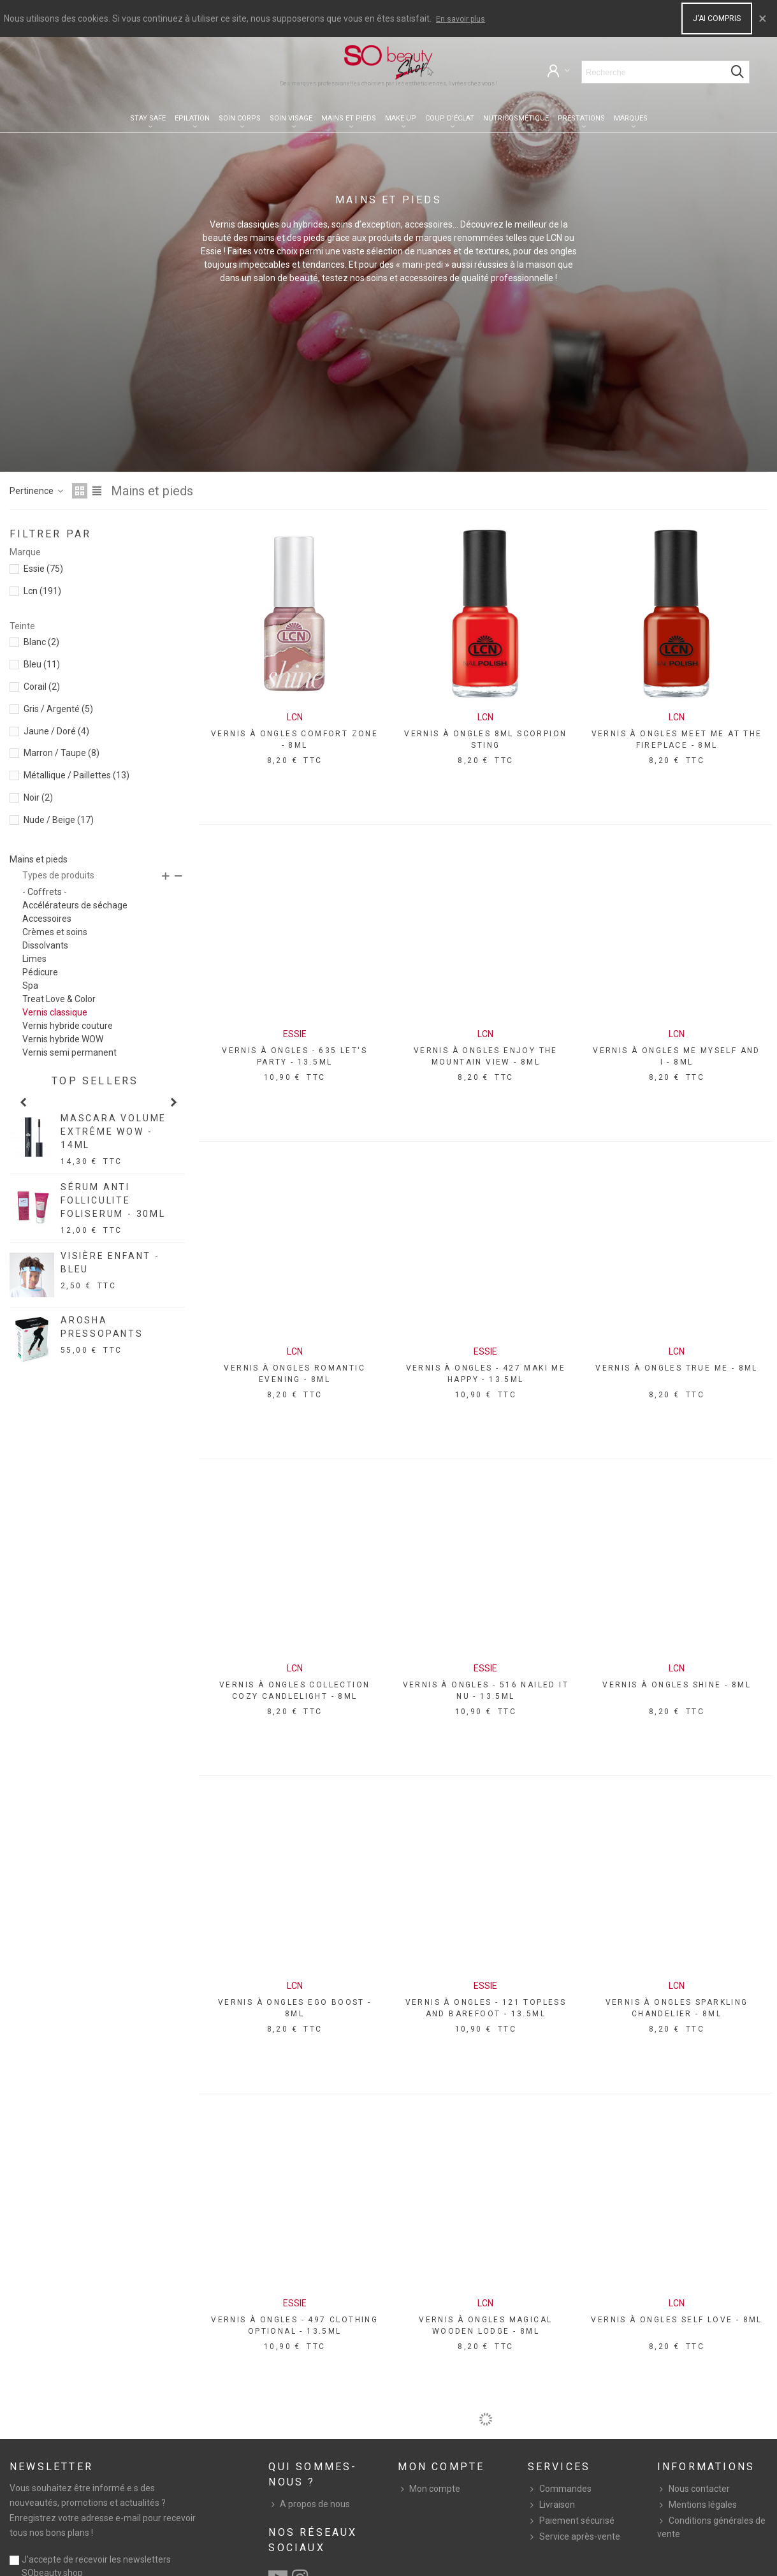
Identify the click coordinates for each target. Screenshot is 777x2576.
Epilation (192, 118)
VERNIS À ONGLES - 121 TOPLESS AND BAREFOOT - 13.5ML (486, 2008)
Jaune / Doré (56, 731)
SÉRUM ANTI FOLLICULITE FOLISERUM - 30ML (113, 1200)
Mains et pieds (348, 118)
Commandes (560, 2489)
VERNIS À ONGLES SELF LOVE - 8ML (676, 2319)
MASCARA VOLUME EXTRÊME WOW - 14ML (113, 1131)
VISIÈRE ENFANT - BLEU (110, 1262)
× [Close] (763, 18)
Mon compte (429, 2489)
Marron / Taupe (61, 753)
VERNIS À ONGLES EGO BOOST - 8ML (295, 2008)
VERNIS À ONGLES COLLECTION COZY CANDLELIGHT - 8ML (294, 1690)
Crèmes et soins (54, 932)
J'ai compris (717, 18)
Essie (43, 569)
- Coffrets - (44, 892)
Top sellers (95, 1081)
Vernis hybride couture (67, 1026)
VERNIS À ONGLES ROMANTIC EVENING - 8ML (294, 1374)
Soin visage (291, 118)
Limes (34, 959)
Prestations (581, 118)
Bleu (42, 664)
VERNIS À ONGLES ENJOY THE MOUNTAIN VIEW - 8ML (486, 1056)
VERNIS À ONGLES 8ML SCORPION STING (485, 739)
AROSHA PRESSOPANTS (102, 1327)
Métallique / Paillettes (76, 775)
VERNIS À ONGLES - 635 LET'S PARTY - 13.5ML (294, 1056)
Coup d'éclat (449, 118)
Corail (42, 686)
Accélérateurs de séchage (74, 905)
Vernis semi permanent (69, 1052)
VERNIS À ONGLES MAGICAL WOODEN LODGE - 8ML (485, 2325)
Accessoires (46, 918)
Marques (631, 118)
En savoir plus (460, 19)
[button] (23, 1102)
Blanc (41, 642)
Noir (38, 797)
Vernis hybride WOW (62, 1039)
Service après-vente (574, 2536)
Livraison (551, 2505)
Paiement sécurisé (571, 2521)
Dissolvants (45, 945)
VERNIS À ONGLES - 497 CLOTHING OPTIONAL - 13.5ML (294, 2325)
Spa (30, 985)
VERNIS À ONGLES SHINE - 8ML (676, 1684)
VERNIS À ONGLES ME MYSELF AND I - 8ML (676, 1056)
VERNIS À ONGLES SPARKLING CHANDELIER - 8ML (677, 2008)
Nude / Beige (59, 820)
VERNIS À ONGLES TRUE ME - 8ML (676, 1368)
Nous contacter (693, 2489)
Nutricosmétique (516, 118)
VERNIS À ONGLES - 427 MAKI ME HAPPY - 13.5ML (486, 1374)
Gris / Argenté (58, 709)
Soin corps (240, 118)
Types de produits (58, 875)
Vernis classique (54, 1012)
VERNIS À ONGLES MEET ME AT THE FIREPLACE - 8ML (677, 739)
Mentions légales (697, 2505)
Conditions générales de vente (711, 2526)
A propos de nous (309, 2504)
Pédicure (40, 972)
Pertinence (37, 491)
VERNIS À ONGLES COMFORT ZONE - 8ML (294, 739)
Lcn (42, 591)
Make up (400, 118)
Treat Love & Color (59, 999)
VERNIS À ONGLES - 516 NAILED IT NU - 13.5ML (486, 1690)
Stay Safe (148, 118)
